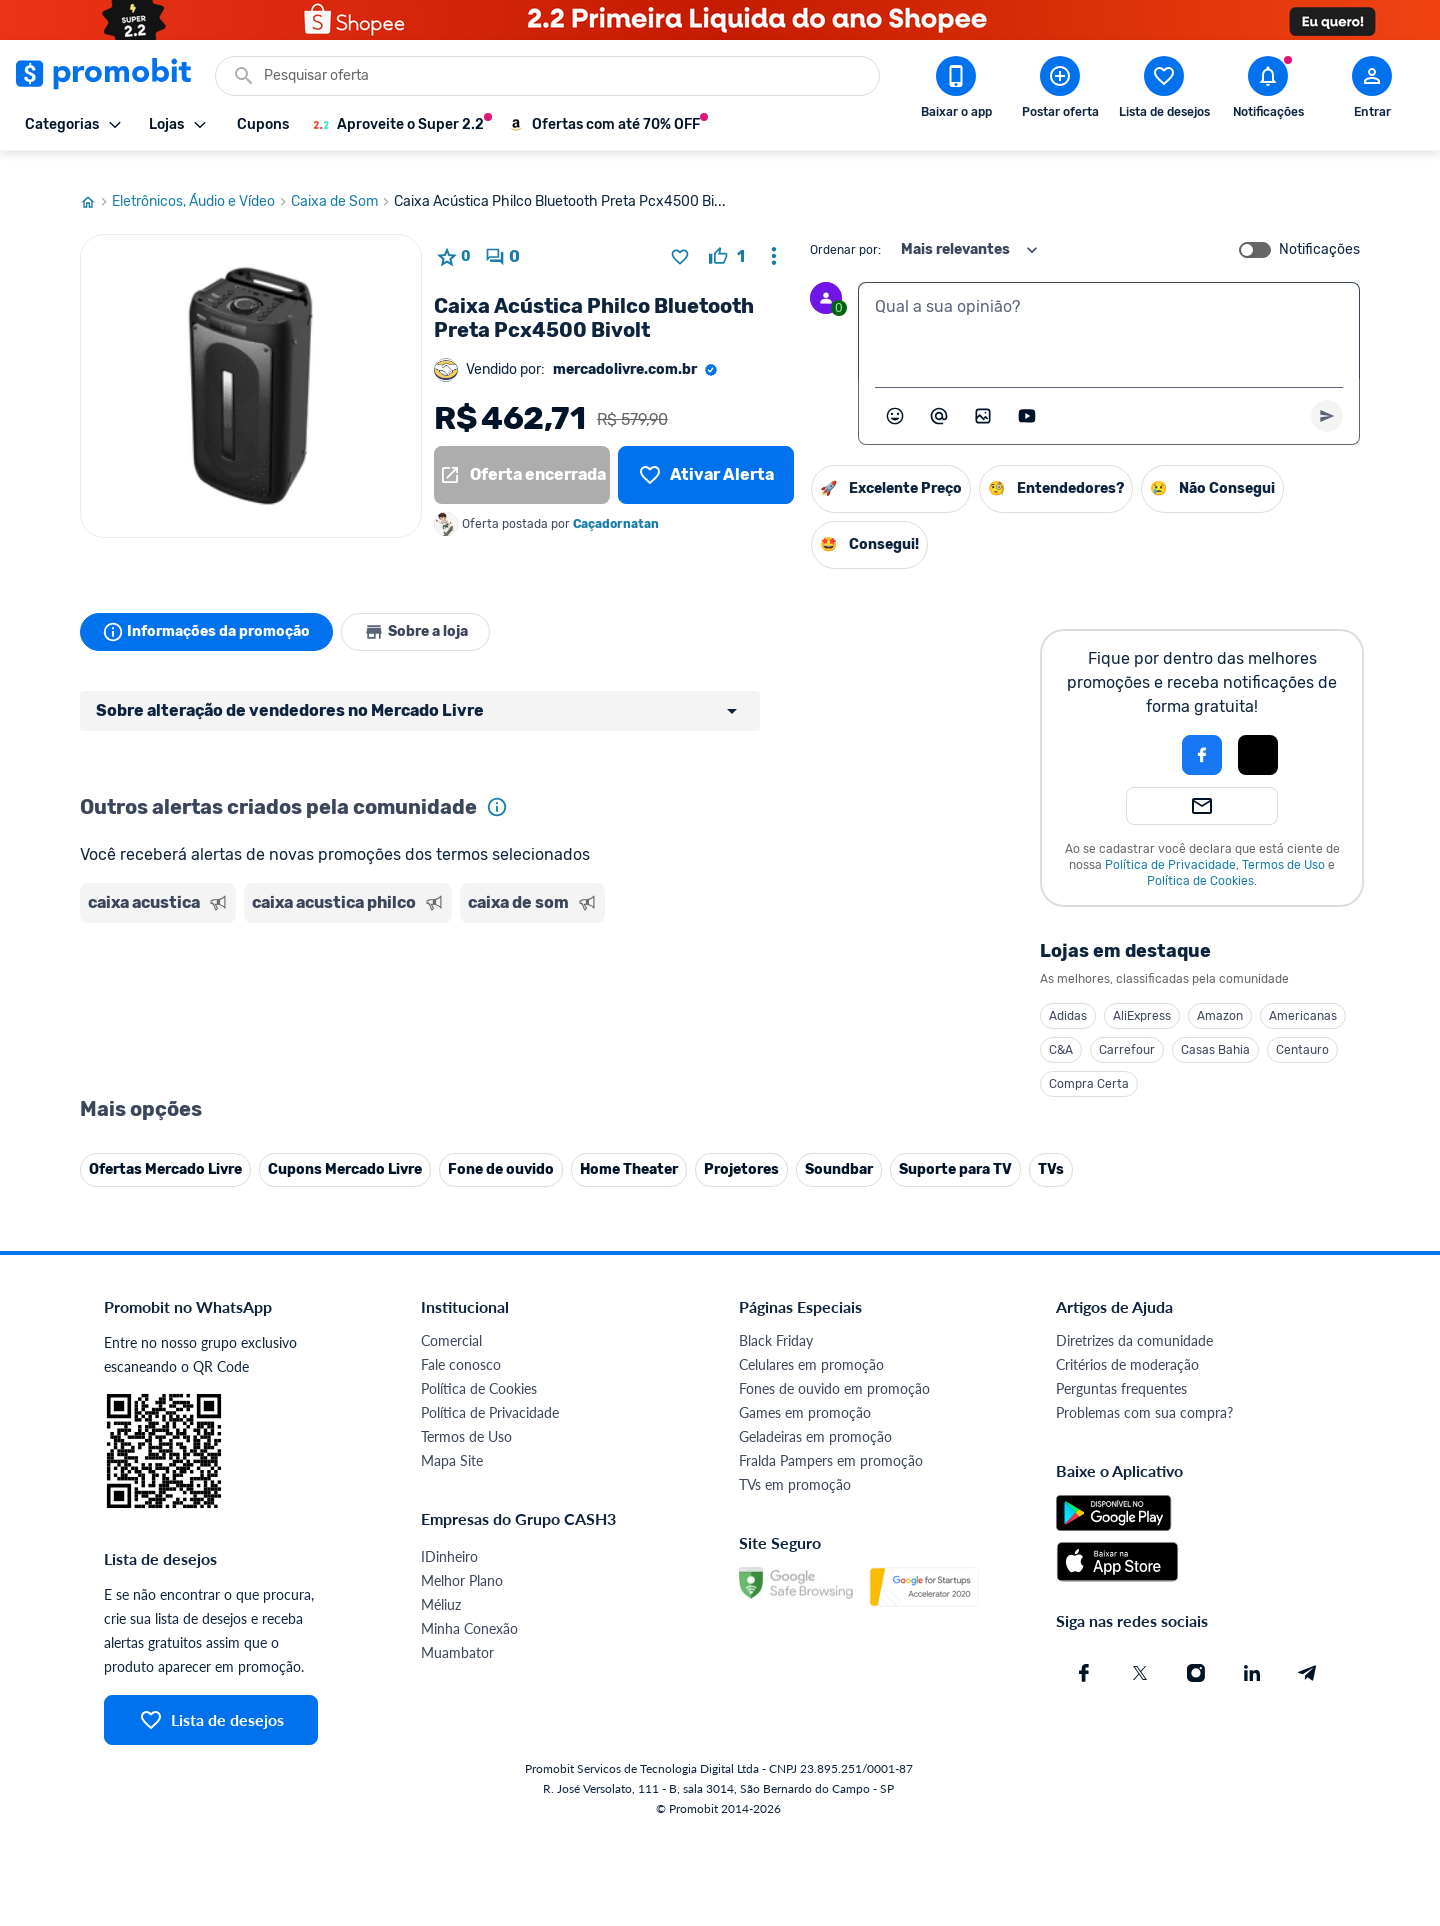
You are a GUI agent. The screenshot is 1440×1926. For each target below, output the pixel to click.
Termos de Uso (1283, 846)
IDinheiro (449, 1537)
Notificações (1319, 231)
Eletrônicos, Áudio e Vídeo (201, 183)
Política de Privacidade (1170, 846)
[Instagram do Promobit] (1196, 1654)
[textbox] (1109, 312)
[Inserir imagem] (983, 397)
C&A (1061, 1031)
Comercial (451, 1321)
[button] (1134, 736)
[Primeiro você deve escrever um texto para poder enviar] (1327, 397)
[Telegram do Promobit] (1308, 1654)
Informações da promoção (208, 613)
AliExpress (1142, 997)
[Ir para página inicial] (96, 183)
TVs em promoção (795, 1465)
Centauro (1302, 1031)
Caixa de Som (342, 183)
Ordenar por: (845, 231)
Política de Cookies (1200, 862)
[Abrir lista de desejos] (1164, 91)
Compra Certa (1089, 1065)
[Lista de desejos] (706, 456)
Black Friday (776, 1321)
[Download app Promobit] (956, 91)
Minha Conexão (469, 1609)
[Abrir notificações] (1268, 91)
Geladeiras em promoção (815, 1417)
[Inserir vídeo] (1027, 397)
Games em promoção (805, 1393)
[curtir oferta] (727, 238)
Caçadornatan (616, 505)
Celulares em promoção (811, 1345)
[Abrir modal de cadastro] (1372, 91)
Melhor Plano (462, 1561)
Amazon (1220, 997)
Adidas (1068, 997)
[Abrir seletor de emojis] (895, 397)
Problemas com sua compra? (1144, 1393)
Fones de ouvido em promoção (834, 1369)
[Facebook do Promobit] (1084, 1654)
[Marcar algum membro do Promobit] (939, 397)
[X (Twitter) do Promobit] (1140, 1654)
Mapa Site (452, 1441)
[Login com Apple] (1258, 736)
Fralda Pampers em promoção (831, 1441)
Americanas (1303, 997)
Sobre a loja (422, 613)
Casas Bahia (1215, 1031)
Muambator (457, 1633)
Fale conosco (461, 1345)
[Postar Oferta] (1060, 91)
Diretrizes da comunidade (1134, 1321)
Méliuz (441, 1585)
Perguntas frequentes (1121, 1369)
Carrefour (1127, 1031)
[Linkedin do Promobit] (1252, 1654)
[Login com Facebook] (1202, 736)
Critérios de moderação (1127, 1345)
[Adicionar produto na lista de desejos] (680, 238)
